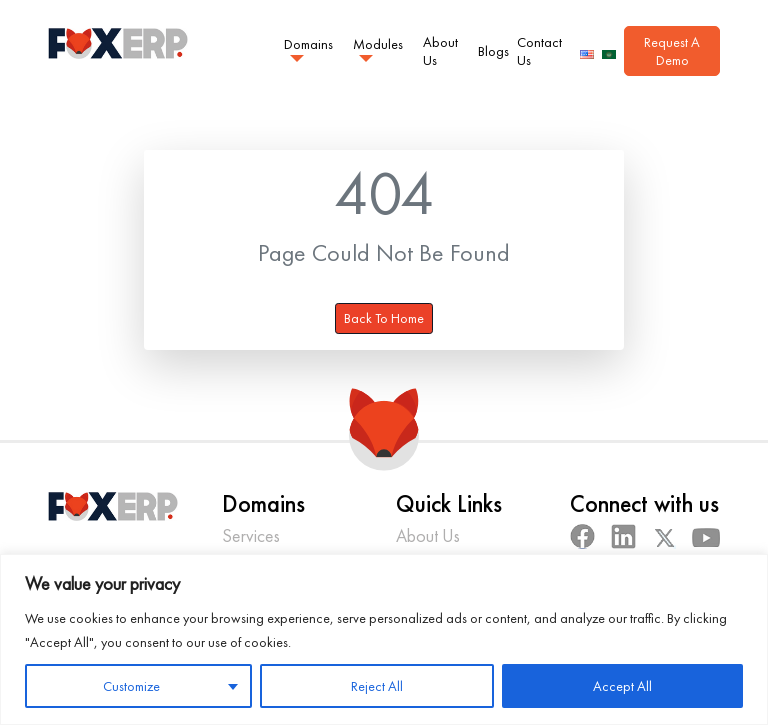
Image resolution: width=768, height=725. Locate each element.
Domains (308, 43)
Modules (378, 43)
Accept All (622, 686)
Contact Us (539, 51)
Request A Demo (672, 51)
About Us (440, 51)
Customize (131, 686)
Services (251, 535)
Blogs (493, 51)
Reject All (377, 686)
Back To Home (384, 318)
